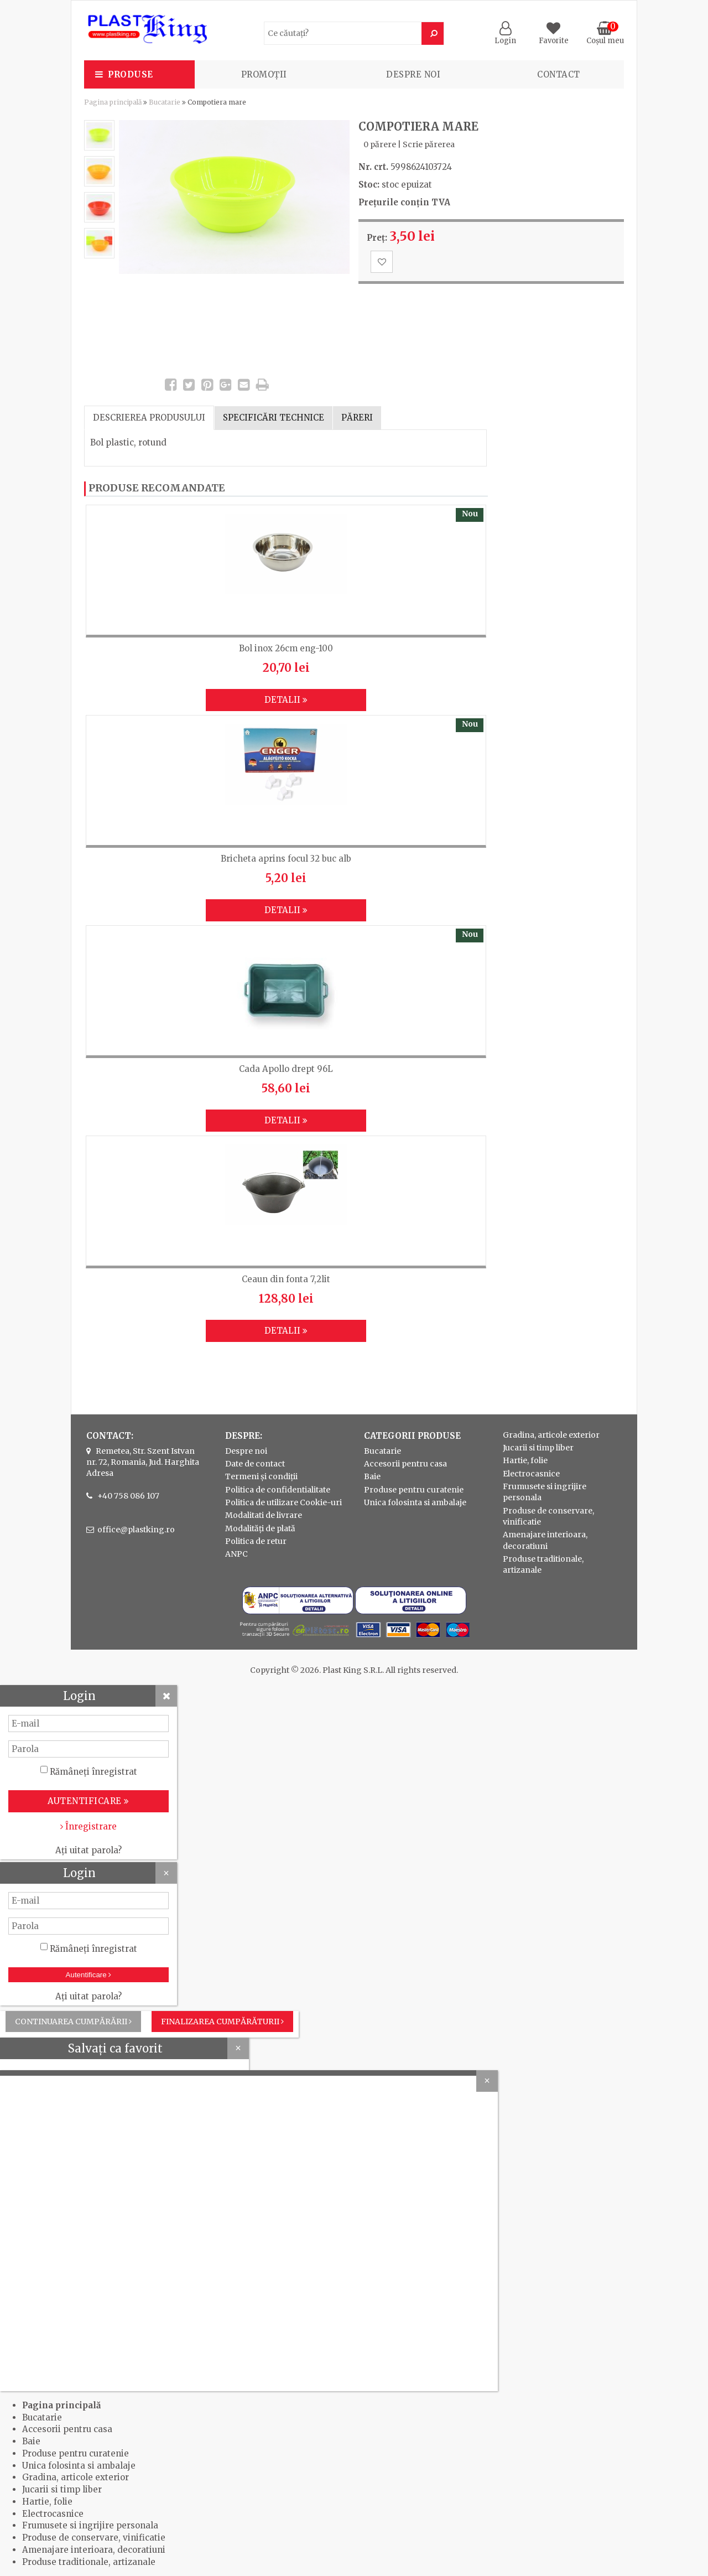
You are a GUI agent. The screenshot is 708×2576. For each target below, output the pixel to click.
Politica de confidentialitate (277, 1490)
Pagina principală (113, 102)
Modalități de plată (260, 1528)
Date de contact (255, 1464)
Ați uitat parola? (88, 1850)
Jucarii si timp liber (538, 1448)
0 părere (379, 144)
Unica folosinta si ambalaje (415, 1502)
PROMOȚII (264, 74)
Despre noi (413, 74)
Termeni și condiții (261, 1476)
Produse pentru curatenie (414, 1490)
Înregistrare (88, 1826)
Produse (130, 74)
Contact (558, 74)
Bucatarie (164, 102)
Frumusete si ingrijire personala (90, 2525)
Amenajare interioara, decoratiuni (93, 2549)
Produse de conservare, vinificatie (93, 2537)
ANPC (236, 1554)
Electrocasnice (531, 1474)
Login (505, 36)
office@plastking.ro (136, 1530)
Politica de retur (256, 1541)
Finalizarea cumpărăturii (222, 2021)
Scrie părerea (429, 144)
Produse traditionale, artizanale (88, 2562)
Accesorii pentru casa (405, 1464)
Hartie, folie (525, 1460)
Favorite (554, 36)
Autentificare (89, 1975)
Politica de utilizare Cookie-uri (283, 1502)
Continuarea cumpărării (73, 2021)
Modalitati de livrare (263, 1515)
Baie (372, 1476)
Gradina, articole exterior (551, 1435)
